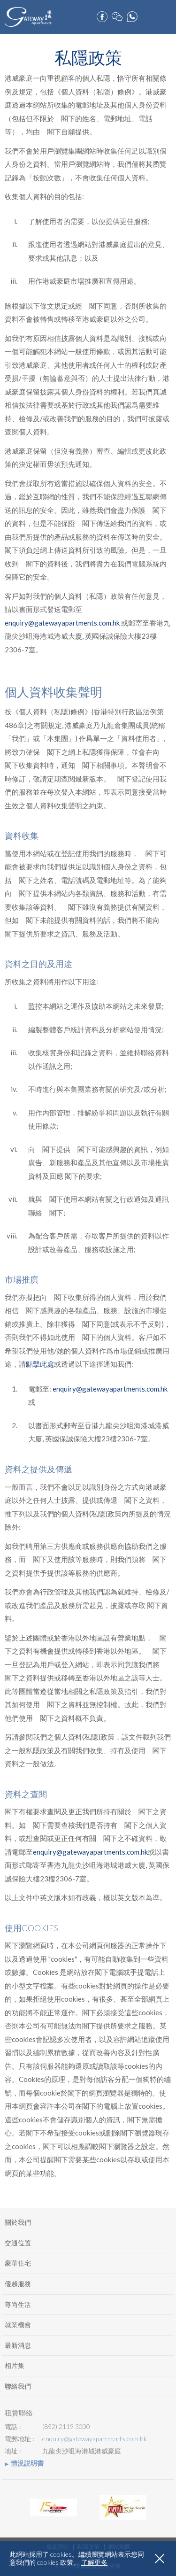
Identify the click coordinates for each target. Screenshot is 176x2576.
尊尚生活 (18, 2304)
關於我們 (18, 2222)
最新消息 (18, 2345)
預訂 (147, 14)
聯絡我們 (18, 2386)
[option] (53, 2507)
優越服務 (18, 2284)
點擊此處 (40, 1364)
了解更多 (94, 2562)
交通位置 (18, 2243)
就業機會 (18, 2324)
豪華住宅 (18, 2263)
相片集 (14, 2365)
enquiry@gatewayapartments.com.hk (62, 623)
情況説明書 (27, 2463)
